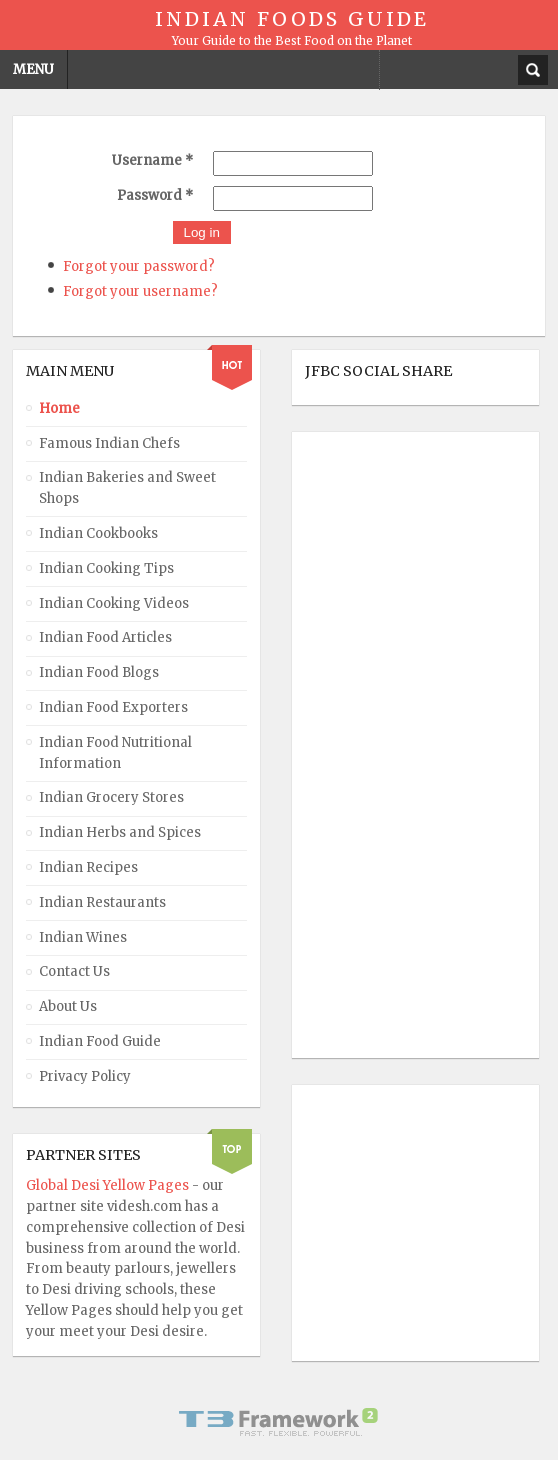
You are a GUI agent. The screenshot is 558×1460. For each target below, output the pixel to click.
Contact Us (74, 971)
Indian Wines (83, 937)
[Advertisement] (385, 745)
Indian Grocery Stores (111, 797)
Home (59, 408)
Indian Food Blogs (99, 672)
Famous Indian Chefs (109, 443)
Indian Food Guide (100, 1041)
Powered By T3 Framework (279, 1422)
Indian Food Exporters (113, 707)
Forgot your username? (140, 291)
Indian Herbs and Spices (120, 832)
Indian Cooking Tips (106, 568)
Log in (202, 232)
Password (155, 195)
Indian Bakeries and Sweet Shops (127, 488)
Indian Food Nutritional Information (115, 753)
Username (152, 160)
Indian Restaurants (102, 902)
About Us (68, 1006)
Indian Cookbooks (98, 533)
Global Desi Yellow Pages (109, 1185)
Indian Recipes (88, 867)
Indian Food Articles (105, 637)
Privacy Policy (85, 1076)
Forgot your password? (139, 266)
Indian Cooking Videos (114, 603)
